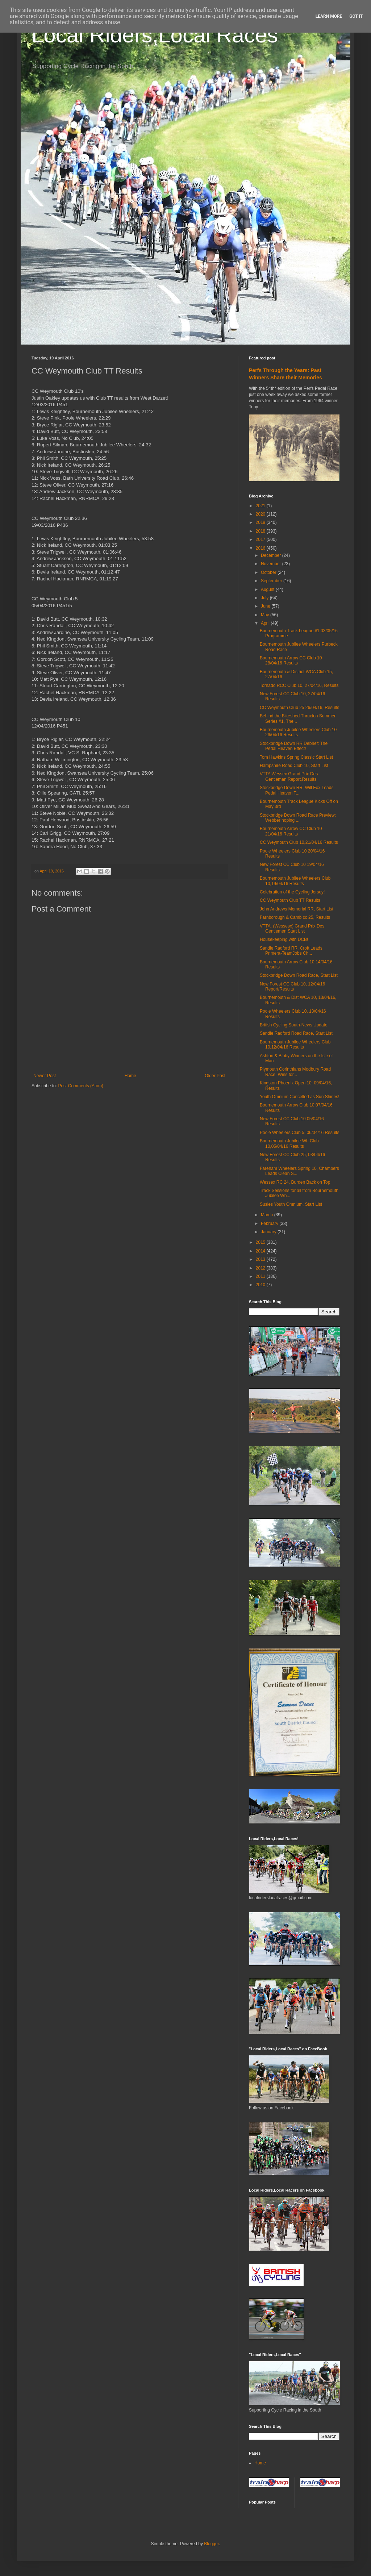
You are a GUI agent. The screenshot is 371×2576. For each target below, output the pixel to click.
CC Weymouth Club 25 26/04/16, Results (299, 707)
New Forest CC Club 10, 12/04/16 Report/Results (292, 986)
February (270, 1223)
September (272, 580)
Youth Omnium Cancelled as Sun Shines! (299, 1096)
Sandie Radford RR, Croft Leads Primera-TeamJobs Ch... (291, 951)
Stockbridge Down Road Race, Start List (299, 975)
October (269, 572)
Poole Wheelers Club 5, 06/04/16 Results (299, 1132)
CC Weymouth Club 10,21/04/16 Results (299, 842)
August (268, 589)
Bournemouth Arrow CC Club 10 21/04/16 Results (291, 831)
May (265, 614)
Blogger (211, 2543)
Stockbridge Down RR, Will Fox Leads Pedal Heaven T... (296, 790)
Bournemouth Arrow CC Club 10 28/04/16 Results (291, 660)
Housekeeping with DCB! (284, 939)
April (266, 623)
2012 (261, 1268)
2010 (261, 1284)
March (267, 1214)
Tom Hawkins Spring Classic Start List (296, 757)
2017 (261, 539)
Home (130, 1075)
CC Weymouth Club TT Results (290, 900)
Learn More (329, 16)
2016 (261, 548)
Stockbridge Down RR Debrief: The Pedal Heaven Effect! (294, 746)
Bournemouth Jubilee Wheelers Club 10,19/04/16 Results (295, 881)
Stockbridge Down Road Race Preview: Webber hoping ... (298, 818)
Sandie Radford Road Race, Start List (296, 1033)
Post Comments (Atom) (80, 1085)
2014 (261, 1251)
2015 (261, 1242)
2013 (261, 1259)
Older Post (215, 1075)
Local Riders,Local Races (155, 35)
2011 (261, 1276)
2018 (261, 531)
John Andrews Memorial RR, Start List (296, 909)
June (266, 606)
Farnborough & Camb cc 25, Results (295, 917)
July (265, 597)
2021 (261, 505)
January (269, 1231)
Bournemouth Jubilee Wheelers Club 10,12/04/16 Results (295, 1044)
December (271, 555)
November (271, 563)
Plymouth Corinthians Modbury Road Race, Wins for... (295, 1072)
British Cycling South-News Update (294, 1025)
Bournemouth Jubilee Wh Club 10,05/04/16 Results (289, 1143)
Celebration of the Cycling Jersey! (292, 892)
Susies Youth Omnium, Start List (291, 1204)
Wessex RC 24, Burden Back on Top (295, 1182)
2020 (261, 514)
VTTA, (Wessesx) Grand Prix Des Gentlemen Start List (292, 929)
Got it (356, 16)
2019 (261, 522)
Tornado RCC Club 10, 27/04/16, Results (299, 685)
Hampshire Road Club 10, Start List (294, 765)
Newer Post (44, 1075)
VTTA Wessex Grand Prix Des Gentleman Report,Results (289, 776)
